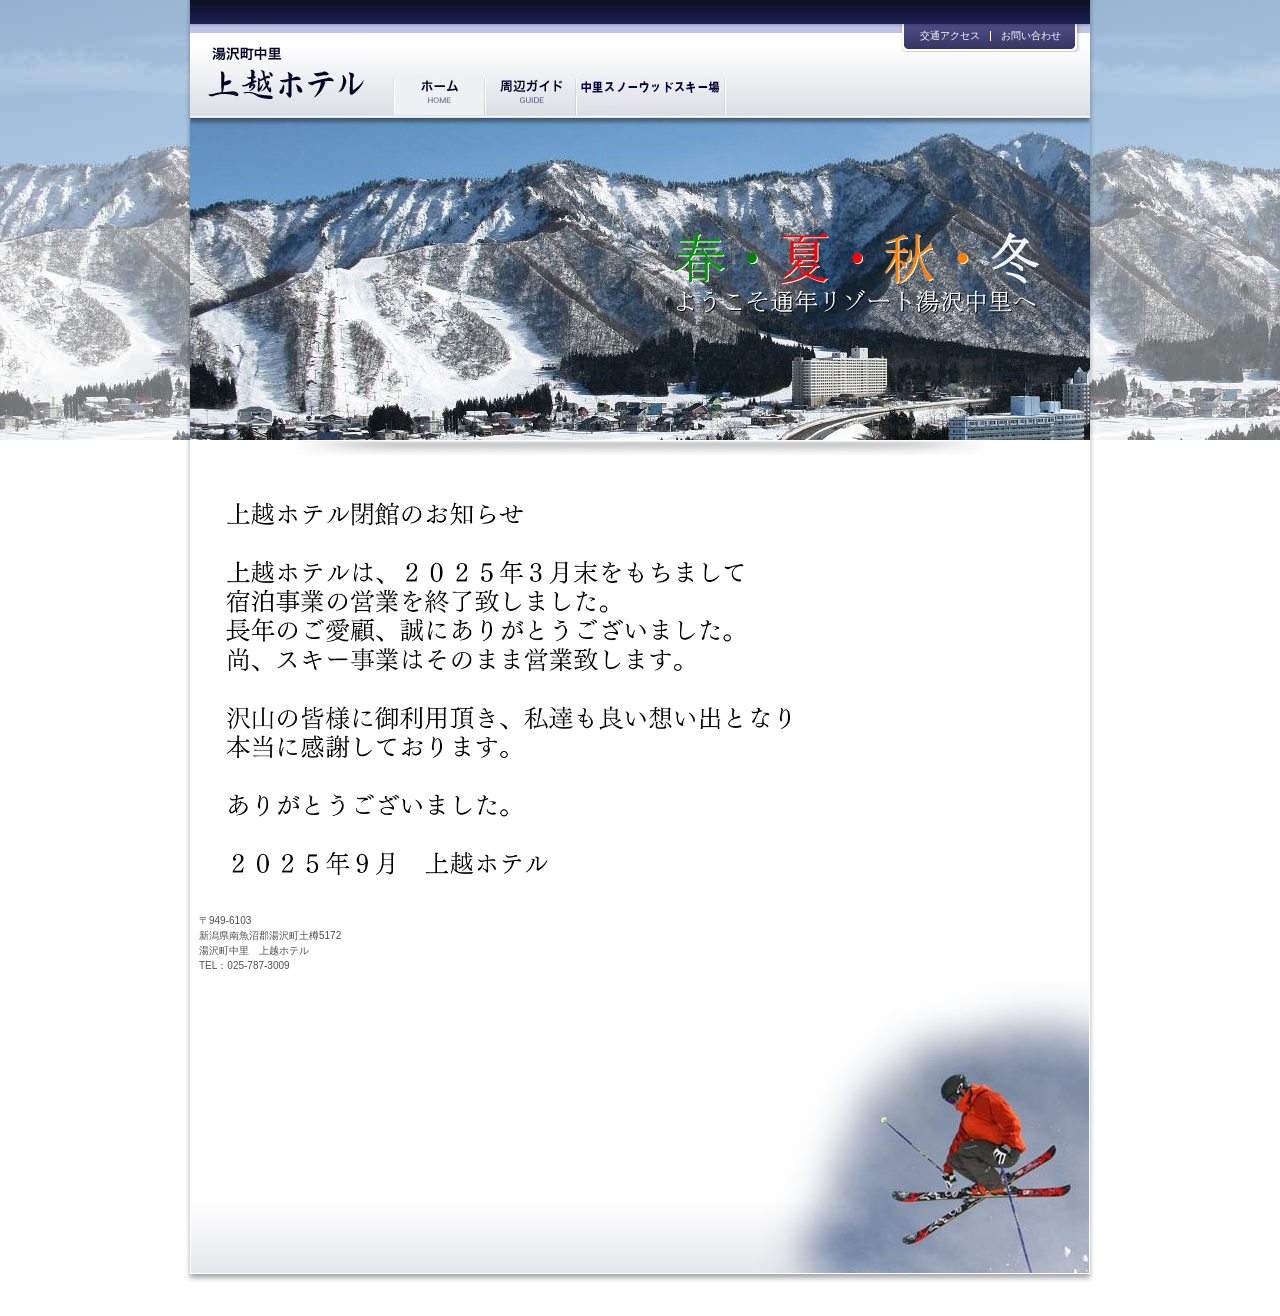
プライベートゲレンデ (650, 96)
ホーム (438, 96)
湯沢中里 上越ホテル (286, 66)
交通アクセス (950, 35)
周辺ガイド (529, 96)
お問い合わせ (1031, 35)
